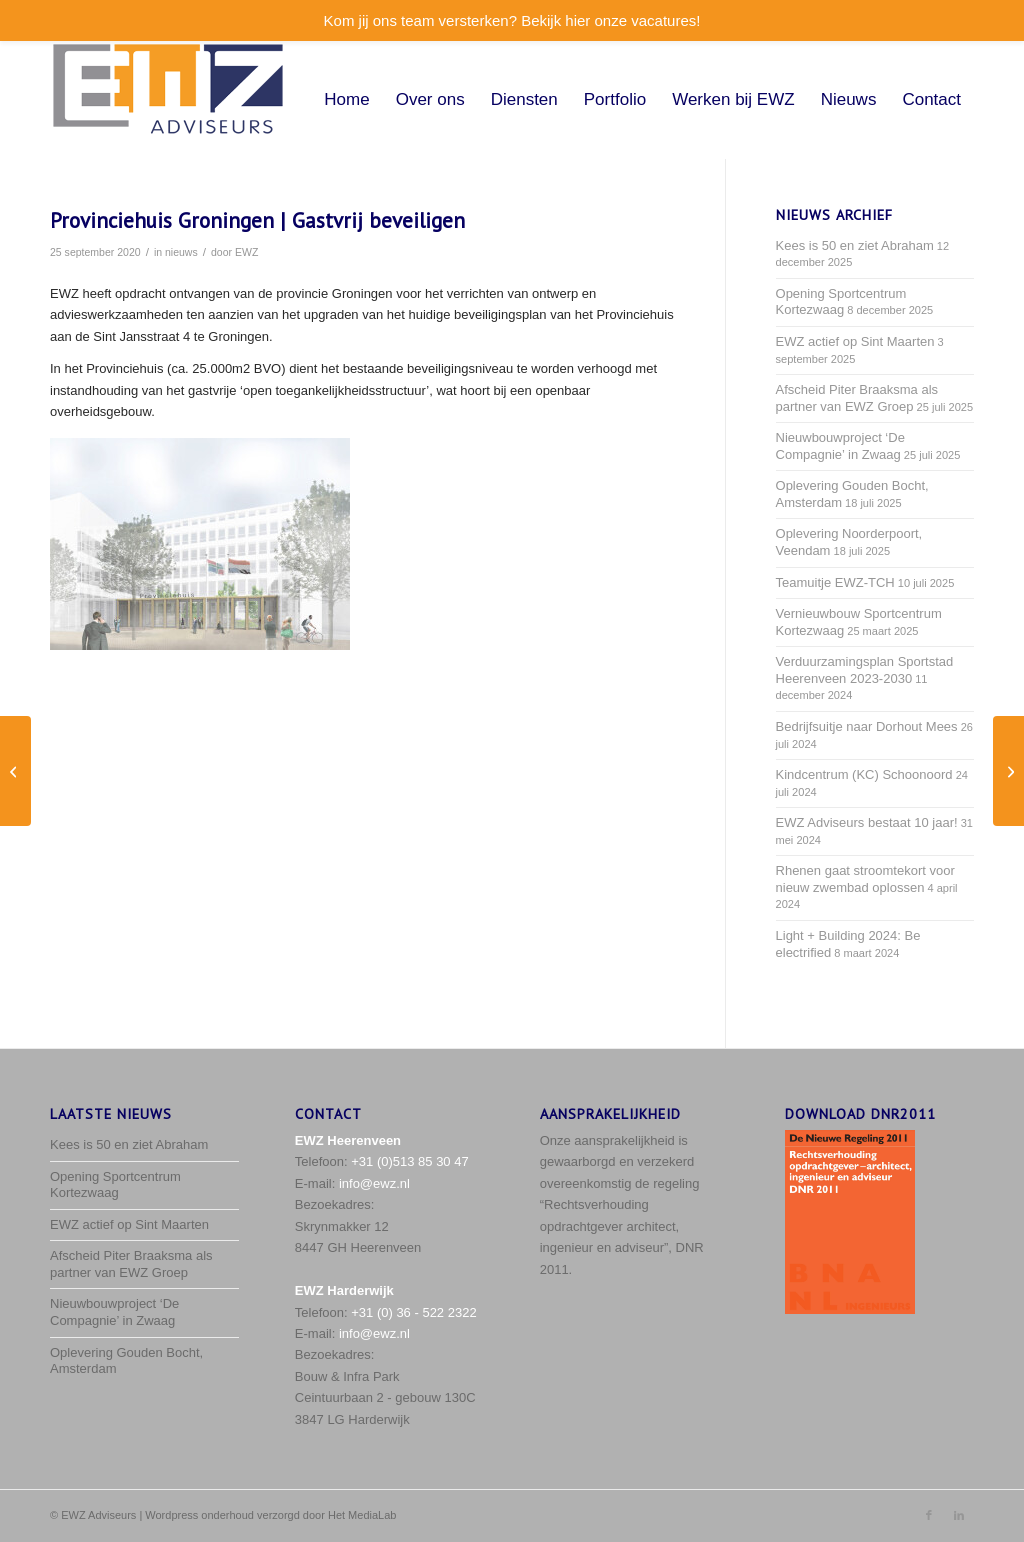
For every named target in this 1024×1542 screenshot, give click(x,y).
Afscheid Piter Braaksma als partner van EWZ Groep (857, 398)
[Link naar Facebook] (929, 1515)
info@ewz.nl (374, 1183)
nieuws (181, 252)
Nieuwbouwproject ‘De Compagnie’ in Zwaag (840, 446)
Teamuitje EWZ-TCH (835, 582)
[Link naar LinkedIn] (959, 1515)
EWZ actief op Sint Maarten (855, 341)
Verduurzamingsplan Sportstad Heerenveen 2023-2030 (865, 670)
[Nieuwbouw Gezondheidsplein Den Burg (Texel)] (1008, 771)
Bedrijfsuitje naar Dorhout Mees (867, 726)
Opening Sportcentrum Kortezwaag (841, 302)
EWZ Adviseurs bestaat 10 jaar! (867, 822)
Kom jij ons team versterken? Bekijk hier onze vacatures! (512, 20)
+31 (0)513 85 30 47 (409, 1161)
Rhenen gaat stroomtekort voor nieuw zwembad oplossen (865, 879)
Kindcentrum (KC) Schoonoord (864, 774)
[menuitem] (346, 100)
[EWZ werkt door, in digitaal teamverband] (15, 771)
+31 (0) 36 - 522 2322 (413, 1312)
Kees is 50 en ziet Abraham (855, 245)
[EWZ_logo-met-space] (168, 100)
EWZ (246, 252)
